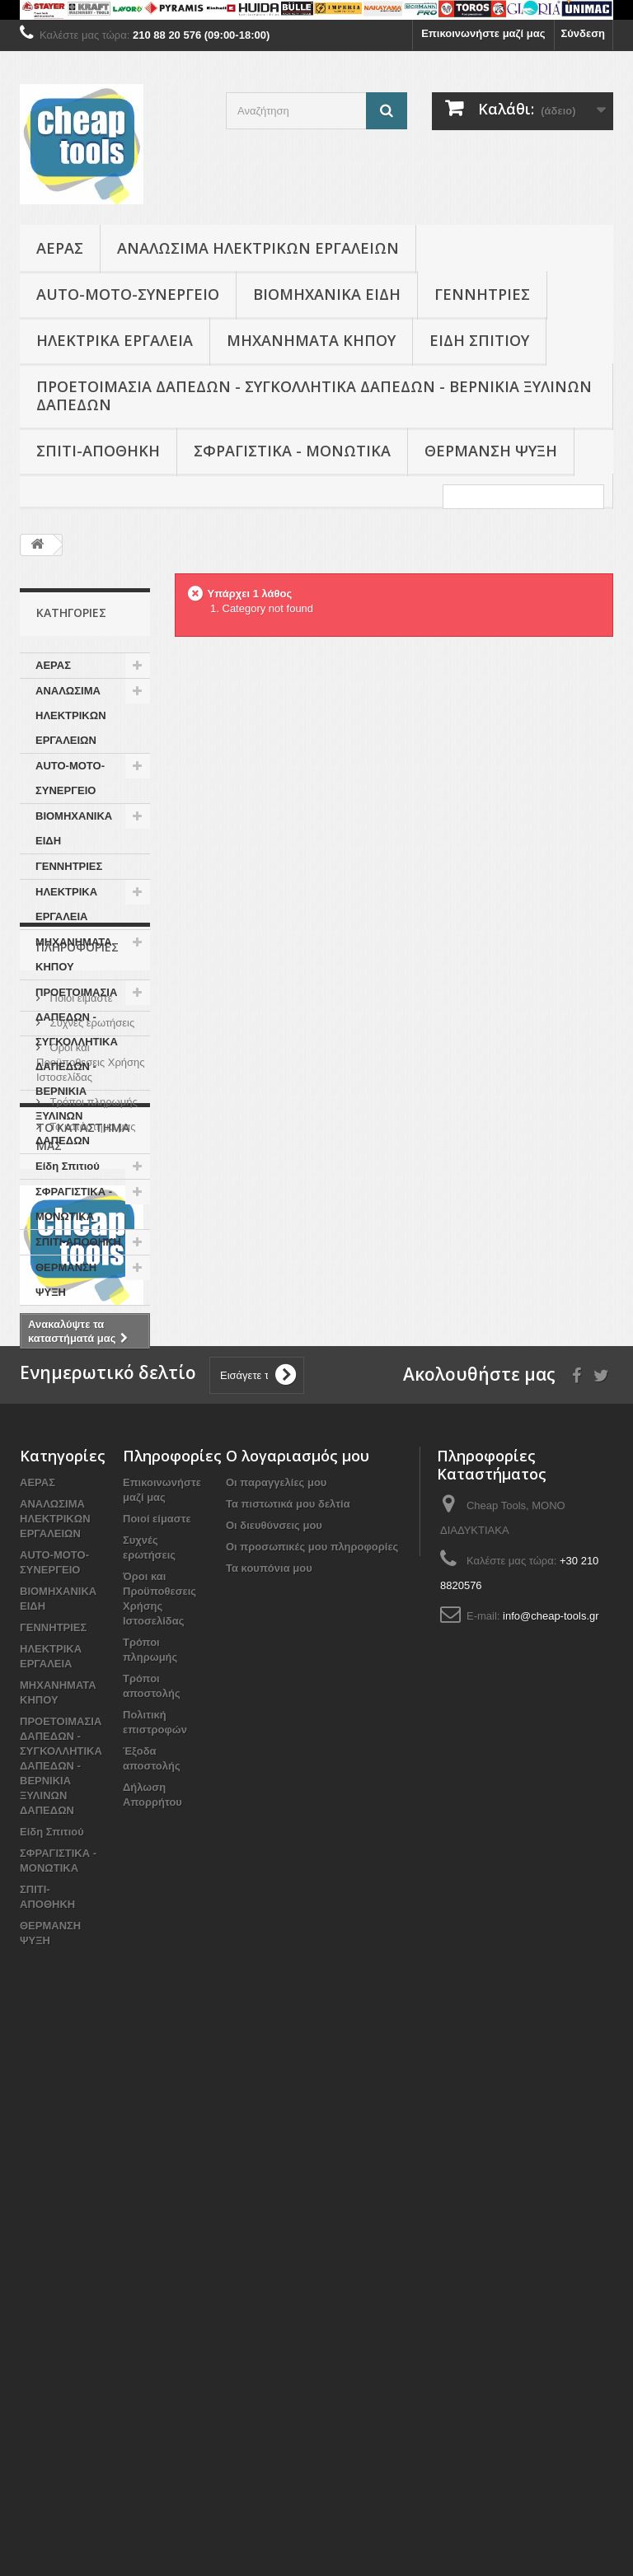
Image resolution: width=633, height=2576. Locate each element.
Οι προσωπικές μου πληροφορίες (312, 2078)
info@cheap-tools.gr (551, 2147)
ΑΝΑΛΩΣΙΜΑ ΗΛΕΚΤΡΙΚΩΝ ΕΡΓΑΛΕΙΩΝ (258, 248)
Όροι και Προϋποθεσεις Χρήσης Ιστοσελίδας (90, 1463)
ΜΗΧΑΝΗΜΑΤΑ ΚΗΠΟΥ (311, 340)
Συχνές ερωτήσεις (90, 1424)
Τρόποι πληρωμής (92, 1503)
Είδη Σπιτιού (479, 340)
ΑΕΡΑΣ (59, 248)
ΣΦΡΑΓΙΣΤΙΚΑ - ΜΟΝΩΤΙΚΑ (292, 451)
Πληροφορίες (77, 1355)
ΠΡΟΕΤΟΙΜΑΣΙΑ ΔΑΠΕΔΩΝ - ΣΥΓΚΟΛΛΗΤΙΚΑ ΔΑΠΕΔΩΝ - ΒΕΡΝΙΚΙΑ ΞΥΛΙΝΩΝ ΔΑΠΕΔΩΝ (314, 395)
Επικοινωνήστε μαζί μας (483, 33)
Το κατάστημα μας (91, 1528)
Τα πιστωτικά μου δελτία (288, 2035)
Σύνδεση (583, 33)
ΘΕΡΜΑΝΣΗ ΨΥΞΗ (490, 451)
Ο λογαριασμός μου (297, 1987)
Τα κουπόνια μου (269, 2099)
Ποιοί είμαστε (80, 1399)
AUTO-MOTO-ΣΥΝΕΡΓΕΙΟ (127, 294)
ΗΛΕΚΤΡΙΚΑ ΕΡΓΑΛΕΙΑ (114, 340)
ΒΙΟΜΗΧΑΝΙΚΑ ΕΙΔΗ (327, 294)
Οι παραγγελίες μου (276, 2014)
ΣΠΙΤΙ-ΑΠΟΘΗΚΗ (98, 451)
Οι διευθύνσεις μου (274, 2056)
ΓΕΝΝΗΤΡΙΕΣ (482, 294)
